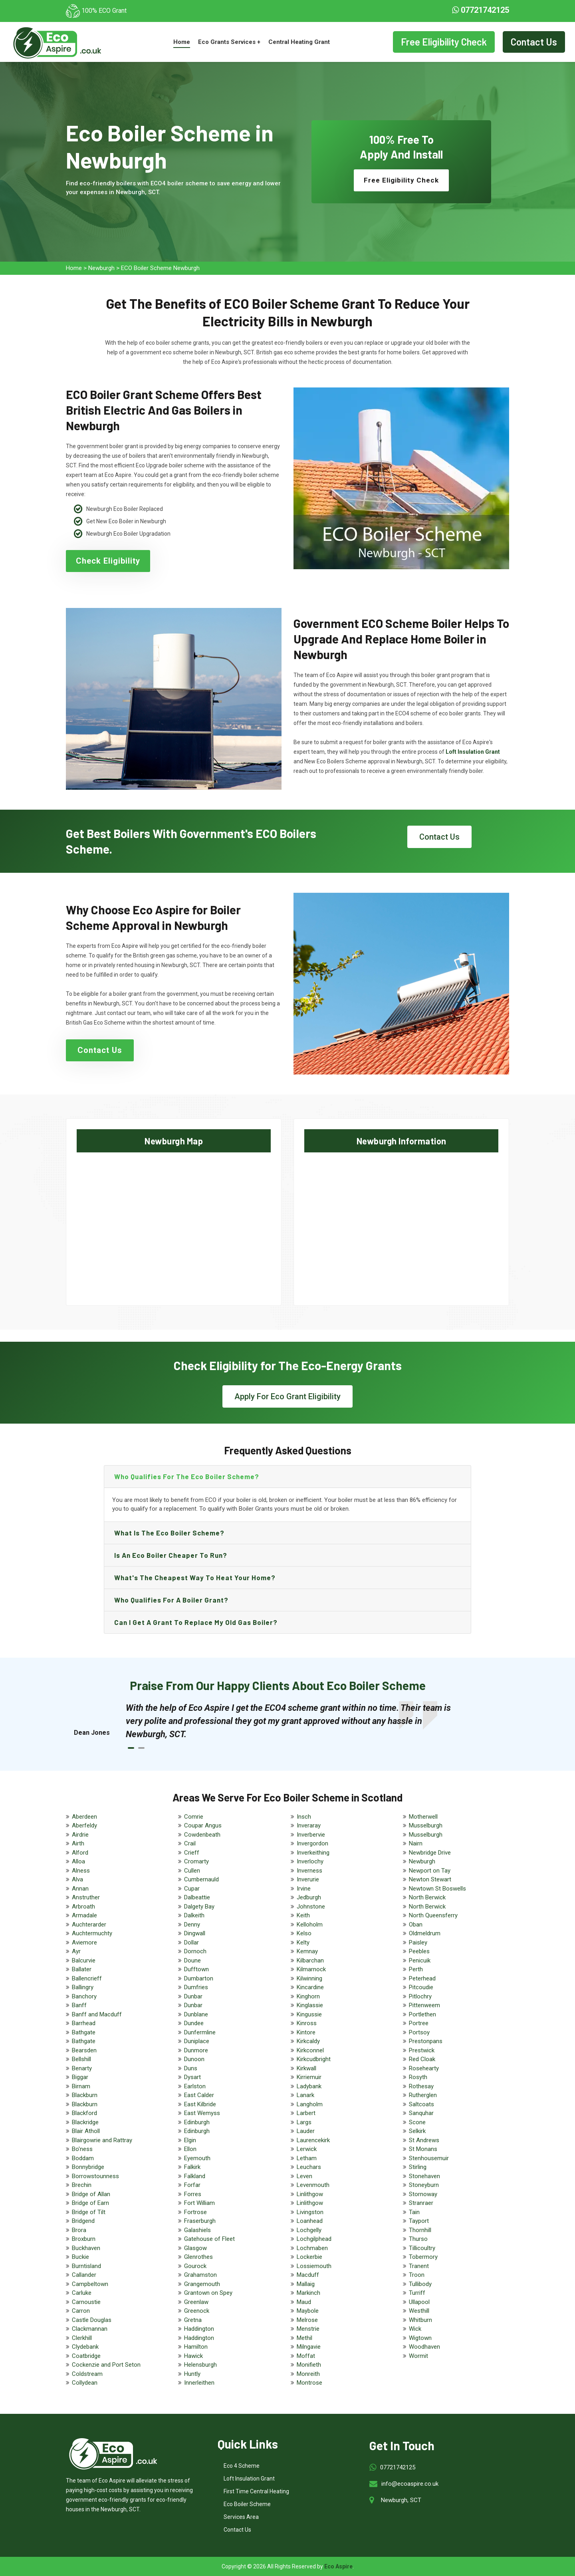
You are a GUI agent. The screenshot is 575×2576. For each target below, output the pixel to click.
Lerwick (307, 2149)
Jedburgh (309, 1897)
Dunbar (193, 1996)
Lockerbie (309, 2256)
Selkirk (417, 2131)
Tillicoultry (422, 2248)
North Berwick (427, 1897)
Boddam (83, 2158)
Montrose (309, 2382)
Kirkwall (306, 2068)
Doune (192, 1960)
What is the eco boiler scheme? (169, 1533)
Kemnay (307, 1951)
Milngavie (309, 2346)
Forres (192, 2194)
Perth (416, 1969)
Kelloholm (310, 1924)
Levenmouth (313, 2185)
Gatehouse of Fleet (209, 2238)
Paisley (418, 1942)
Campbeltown (90, 2284)
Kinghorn (308, 1996)
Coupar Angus (203, 1825)
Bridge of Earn (90, 2203)
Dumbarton (198, 1978)
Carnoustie (86, 2302)
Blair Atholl (86, 2131)
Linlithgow (310, 2194)
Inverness (309, 1870)
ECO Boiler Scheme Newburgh (160, 268)
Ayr (76, 1951)
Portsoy (419, 2032)
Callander (84, 2274)
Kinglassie (310, 2005)
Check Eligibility (108, 561)
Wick (415, 2328)
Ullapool (419, 2302)
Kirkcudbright (314, 2059)
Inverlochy (310, 1861)
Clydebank (85, 2346)
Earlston (195, 2086)
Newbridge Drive (430, 1852)
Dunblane (196, 2014)
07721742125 (480, 10)
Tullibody (420, 2284)
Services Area (241, 2517)
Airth (78, 1843)
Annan (80, 1888)
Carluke (81, 2292)
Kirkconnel (310, 2050)
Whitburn (420, 2320)
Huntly (192, 2373)
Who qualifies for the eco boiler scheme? (186, 1476)
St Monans (423, 2149)
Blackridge (85, 2122)
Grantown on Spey (208, 2292)
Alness (81, 1870)
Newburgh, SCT (401, 2500)
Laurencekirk (313, 2140)
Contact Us (534, 42)
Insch (304, 1816)
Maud (304, 2302)
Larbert (306, 2113)
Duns (190, 2068)
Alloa (78, 1861)
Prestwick (421, 2050)
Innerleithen (199, 2382)
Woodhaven (424, 2346)
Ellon (190, 2149)
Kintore (306, 2032)
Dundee (194, 2023)
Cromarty (196, 1861)
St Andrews (424, 2140)
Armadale (84, 1915)
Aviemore (84, 1942)
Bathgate (83, 2032)
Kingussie (309, 2014)
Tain (414, 2212)
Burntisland (86, 2266)
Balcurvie (83, 1960)
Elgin (190, 2140)
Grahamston (200, 2274)
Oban (415, 1924)
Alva (77, 1879)
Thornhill (420, 2230)
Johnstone (311, 1906)
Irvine (304, 1888)
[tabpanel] (295, 1721)
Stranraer (421, 2203)
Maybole (308, 2310)
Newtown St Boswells (437, 1888)
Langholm (310, 2104)
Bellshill (81, 2059)
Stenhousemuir (429, 2158)
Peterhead (422, 1978)
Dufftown (196, 1969)
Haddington (199, 2328)
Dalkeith (194, 1915)
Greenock (196, 2310)
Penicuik (419, 1960)
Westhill (419, 2310)
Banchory (84, 1996)
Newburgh (101, 268)
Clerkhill (82, 2338)
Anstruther (86, 1897)
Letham (307, 2158)
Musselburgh (425, 1825)
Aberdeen (84, 1816)
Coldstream (87, 2373)
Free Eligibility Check (444, 42)
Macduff (308, 2274)
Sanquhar (421, 2113)
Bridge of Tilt (88, 2212)
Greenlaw (196, 2302)
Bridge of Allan (91, 2194)
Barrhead (83, 2023)
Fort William (199, 2203)
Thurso (418, 2238)
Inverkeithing (313, 1852)
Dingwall (194, 1933)
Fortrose (195, 2212)
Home (181, 42)
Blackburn (84, 2095)
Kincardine (310, 1987)
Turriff (417, 2292)
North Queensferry (433, 1915)
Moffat (306, 2356)
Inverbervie (311, 1834)
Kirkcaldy (308, 2041)
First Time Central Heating (256, 2491)
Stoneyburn (424, 2185)
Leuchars (309, 2167)
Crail (190, 1843)
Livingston (310, 2212)
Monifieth (309, 2364)
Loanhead (310, 2220)
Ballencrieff (87, 1978)
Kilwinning (309, 1978)
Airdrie (80, 1834)
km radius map (174, 1222)
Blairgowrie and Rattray (102, 2140)
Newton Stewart (430, 1879)
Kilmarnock (311, 1969)
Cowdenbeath (202, 1834)
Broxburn (83, 2238)
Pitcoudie (421, 1987)
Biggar (80, 2077)
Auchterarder (89, 1924)
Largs (304, 2122)
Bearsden (84, 2050)
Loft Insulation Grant (249, 2478)
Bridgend (83, 2220)
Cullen (192, 1870)
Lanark (305, 2095)
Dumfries (196, 1987)
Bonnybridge (88, 2167)
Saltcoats (421, 2104)
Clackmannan (89, 2328)
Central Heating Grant (299, 42)
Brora (79, 2230)
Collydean (84, 2382)
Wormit (418, 2356)
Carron (81, 2310)
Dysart (192, 2077)
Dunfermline (200, 2032)
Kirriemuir (309, 2077)
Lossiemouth (314, 2266)
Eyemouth (197, 2158)
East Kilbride (200, 2104)
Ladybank (309, 2086)
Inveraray (309, 1825)
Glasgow (195, 2248)
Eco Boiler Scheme (247, 2504)
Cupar (192, 1888)
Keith (303, 1915)
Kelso (304, 1933)
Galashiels (197, 2230)
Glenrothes (198, 2256)
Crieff (191, 1852)
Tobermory (423, 2256)
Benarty (82, 2068)
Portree (418, 2023)
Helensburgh (200, 2364)
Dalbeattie (197, 1897)
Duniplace (196, 2041)
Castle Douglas (91, 2320)
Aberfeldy (84, 1825)
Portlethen (422, 2014)
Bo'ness (82, 2149)
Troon (416, 2274)
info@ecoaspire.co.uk (409, 2483)
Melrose (307, 2320)
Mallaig (306, 2284)
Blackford (84, 2113)
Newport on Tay (429, 1870)
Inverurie (308, 1879)
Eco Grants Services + (229, 42)
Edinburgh (197, 2122)
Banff (79, 2005)
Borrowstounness (95, 2176)
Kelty (303, 1942)
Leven (304, 2176)
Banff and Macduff (97, 2014)
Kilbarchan (310, 1960)
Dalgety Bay (199, 1906)
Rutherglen (423, 2095)
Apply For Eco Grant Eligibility (287, 1396)
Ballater (81, 1969)
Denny (192, 1924)
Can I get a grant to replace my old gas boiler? (196, 1622)
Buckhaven (86, 2248)
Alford (80, 1852)
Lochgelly (309, 2230)
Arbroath (83, 1906)
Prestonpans (425, 2041)
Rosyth (418, 2077)
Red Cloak (422, 2059)
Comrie (193, 1816)
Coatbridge (86, 2356)
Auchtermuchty (92, 1933)
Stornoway (423, 2194)
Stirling (417, 2167)
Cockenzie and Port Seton (106, 2364)
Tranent (419, 2266)
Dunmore (196, 2050)
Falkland (194, 2176)
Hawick (193, 2356)
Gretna (193, 2320)
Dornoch (195, 1951)
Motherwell (423, 1816)
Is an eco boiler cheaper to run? (170, 1555)
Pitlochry (420, 1996)
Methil (304, 2338)
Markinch (308, 2292)
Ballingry (82, 1987)
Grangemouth (202, 2284)
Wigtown (420, 2338)
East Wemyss (202, 2113)
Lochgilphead (314, 2238)
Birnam (81, 2086)
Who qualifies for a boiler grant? (171, 1600)
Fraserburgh (200, 2220)
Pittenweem (424, 2005)
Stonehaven (424, 2176)
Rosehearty (424, 2068)
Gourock (195, 2266)
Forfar (192, 2185)
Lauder (306, 2131)
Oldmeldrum (424, 1933)
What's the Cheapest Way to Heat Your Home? (195, 1577)
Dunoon (194, 2059)
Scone (417, 2122)
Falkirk (192, 2167)
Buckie (80, 2256)
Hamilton (196, 2346)
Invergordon (312, 1843)
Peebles (419, 1951)
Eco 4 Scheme (242, 2466)
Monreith (308, 2373)
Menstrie (308, 2328)
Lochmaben (312, 2248)
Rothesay (421, 2086)
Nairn (415, 1843)
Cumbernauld (201, 1879)
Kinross (307, 2023)
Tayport (419, 2220)
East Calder (199, 2095)
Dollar (191, 1942)
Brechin (81, 2185)
